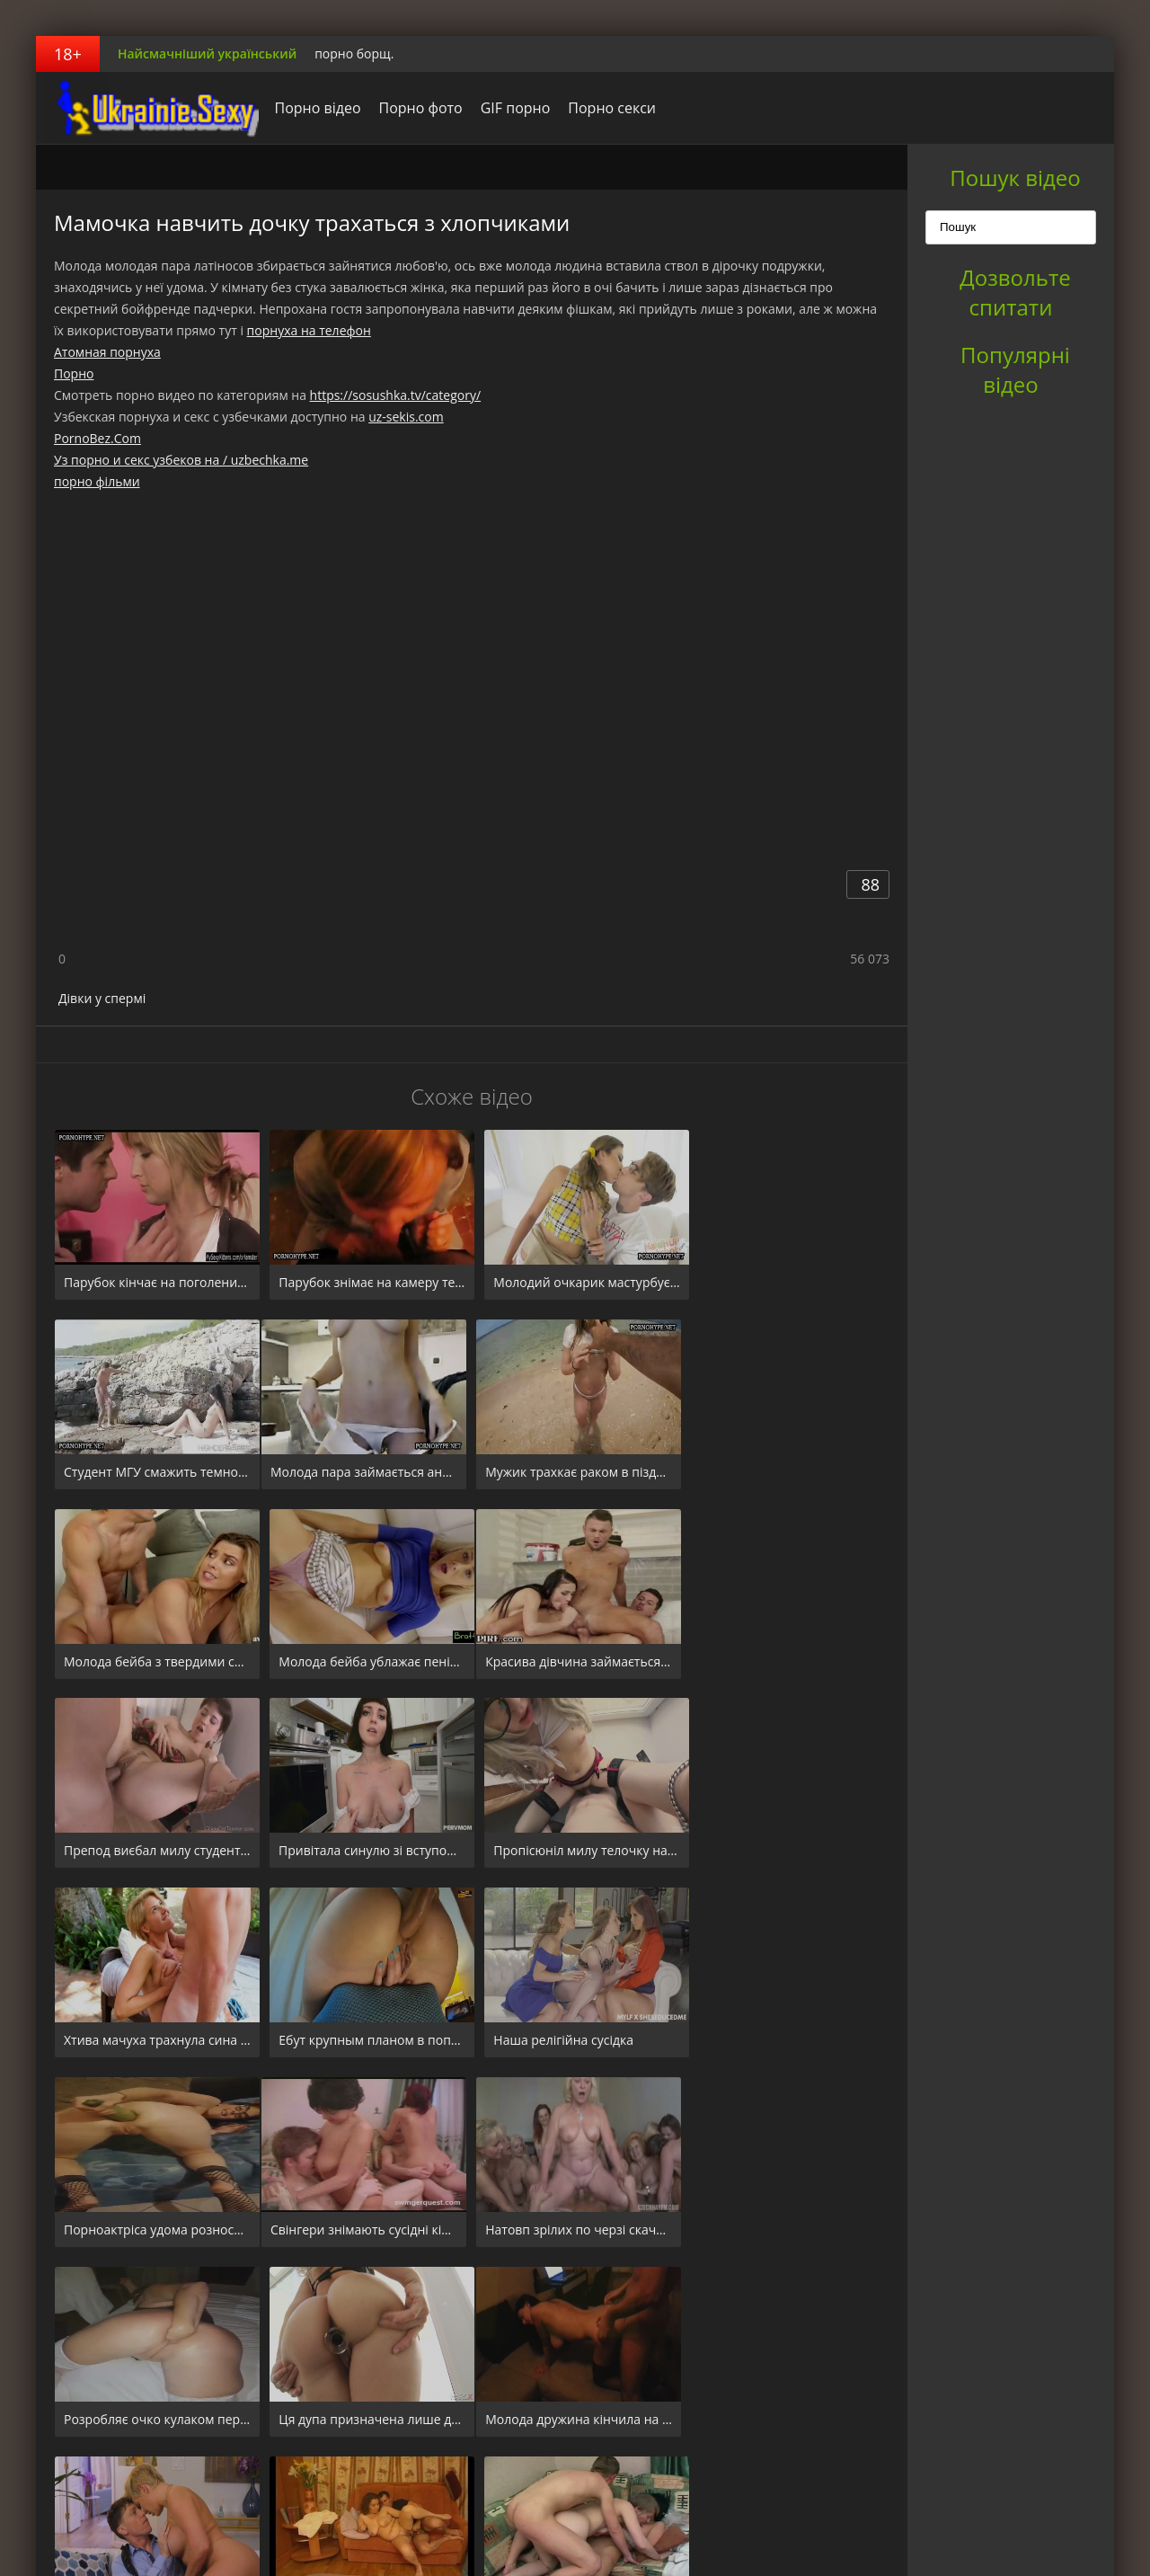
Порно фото (415, 108)
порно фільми (97, 481)
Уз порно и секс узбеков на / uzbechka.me (181, 459)
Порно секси (607, 108)
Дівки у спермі (102, 998)
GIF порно (510, 108)
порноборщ (148, 108)
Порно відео (313, 108)
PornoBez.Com (97, 438)
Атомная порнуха (107, 351)
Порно (73, 373)
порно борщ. (354, 53)
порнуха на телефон (309, 330)
